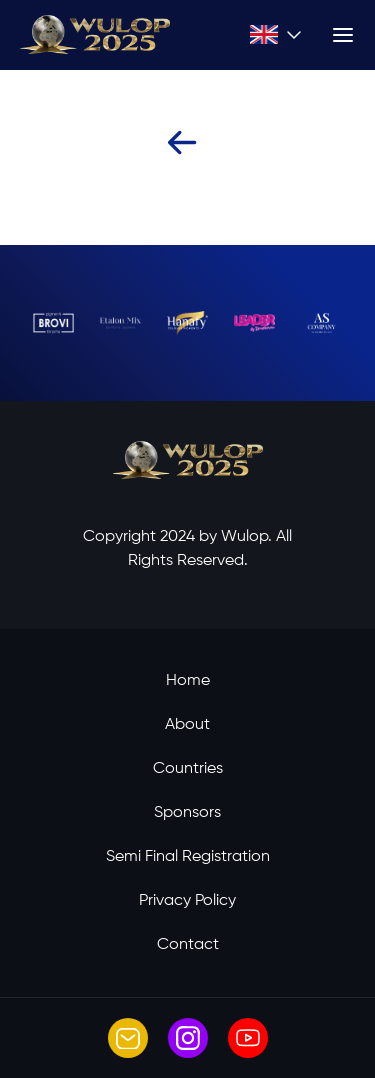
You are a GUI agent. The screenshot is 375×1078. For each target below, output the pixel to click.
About (187, 725)
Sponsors (187, 813)
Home (188, 681)
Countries (188, 769)
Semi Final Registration (188, 857)
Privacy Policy (187, 901)
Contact (188, 945)
